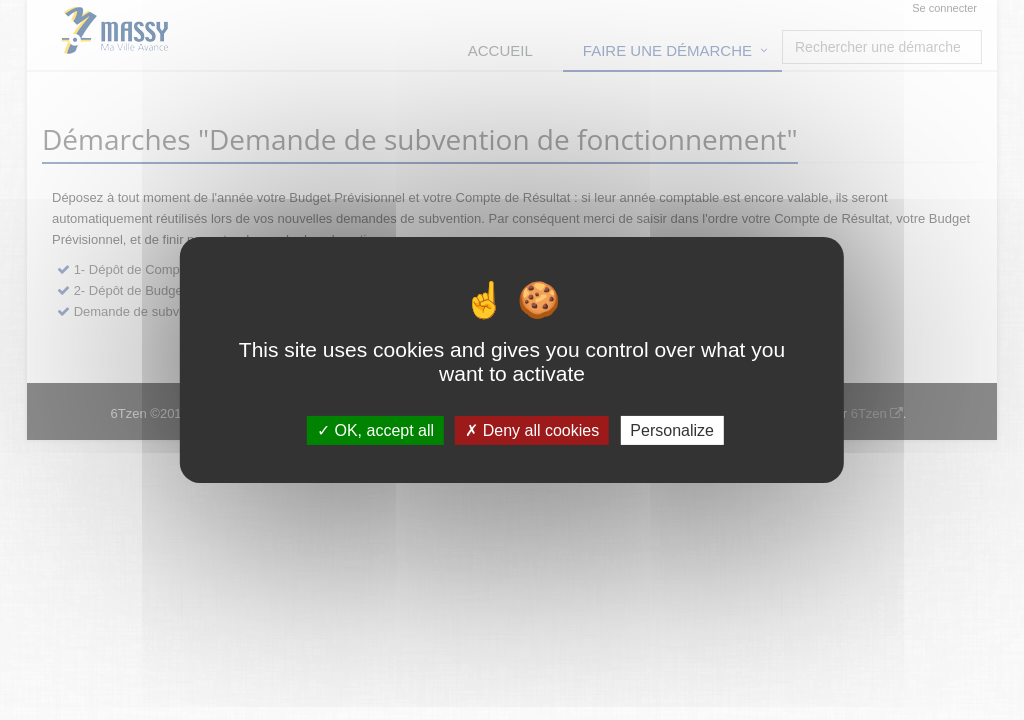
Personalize (672, 430)
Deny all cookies (532, 430)
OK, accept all (375, 430)
